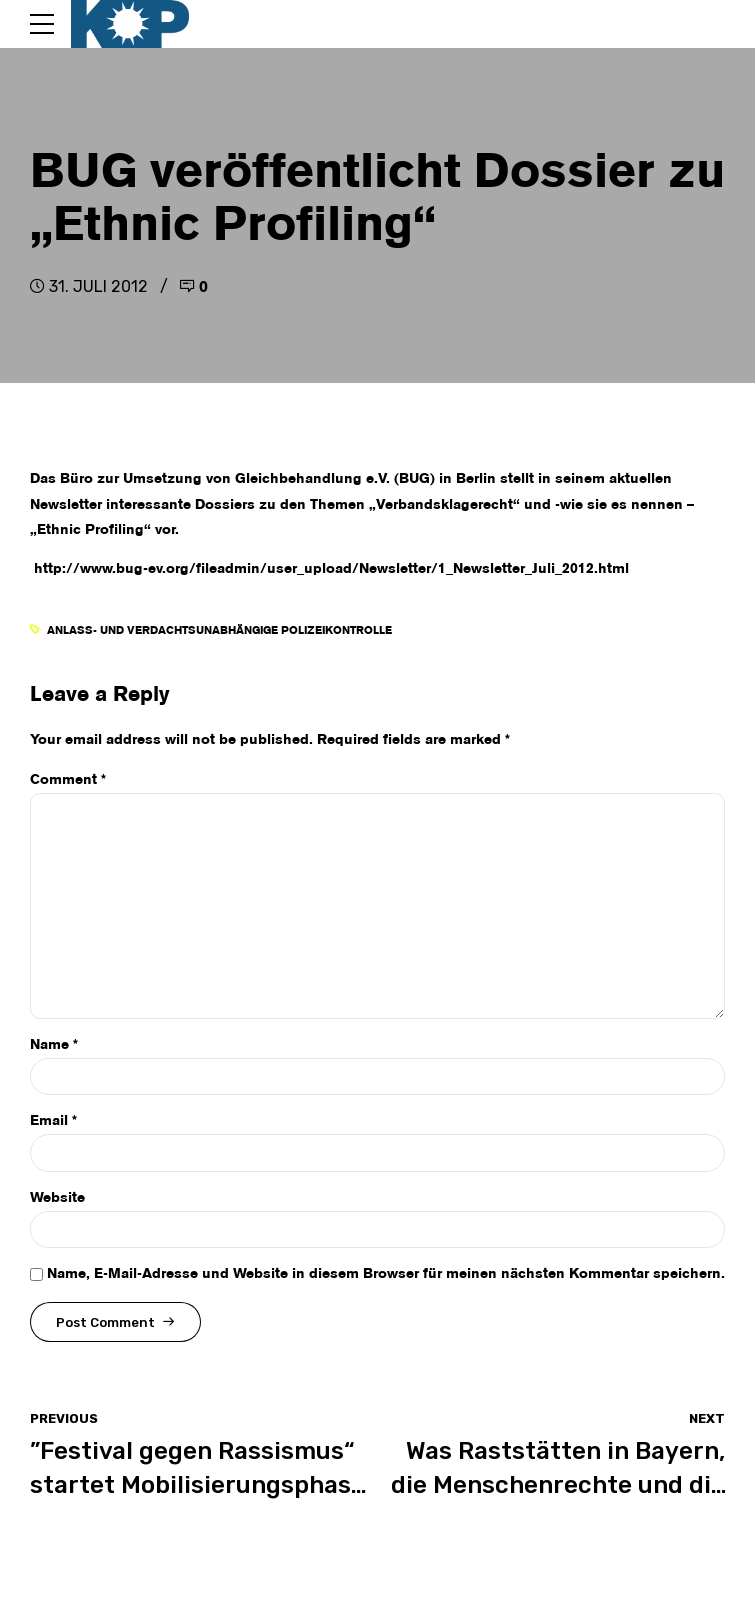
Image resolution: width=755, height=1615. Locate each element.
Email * (53, 1121)
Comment (68, 780)
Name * (54, 1045)
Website (57, 1198)
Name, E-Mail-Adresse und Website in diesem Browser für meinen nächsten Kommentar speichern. (386, 1274)
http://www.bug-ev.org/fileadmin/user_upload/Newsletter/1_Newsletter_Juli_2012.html (329, 569)
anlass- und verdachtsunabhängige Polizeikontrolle (219, 631)
